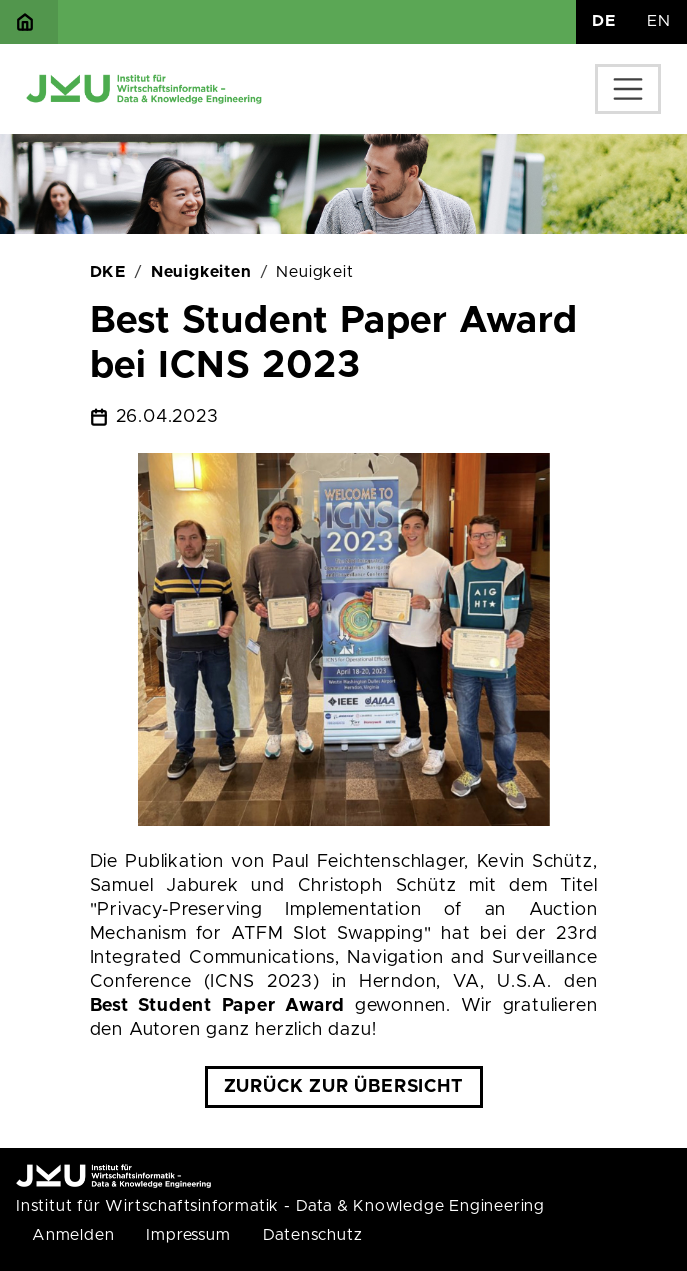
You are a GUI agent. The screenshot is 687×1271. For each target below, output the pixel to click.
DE (604, 21)
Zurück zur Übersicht (344, 1087)
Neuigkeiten (201, 272)
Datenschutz (313, 1235)
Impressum (188, 1235)
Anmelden (73, 1235)
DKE (108, 272)
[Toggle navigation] (628, 89)
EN (659, 21)
